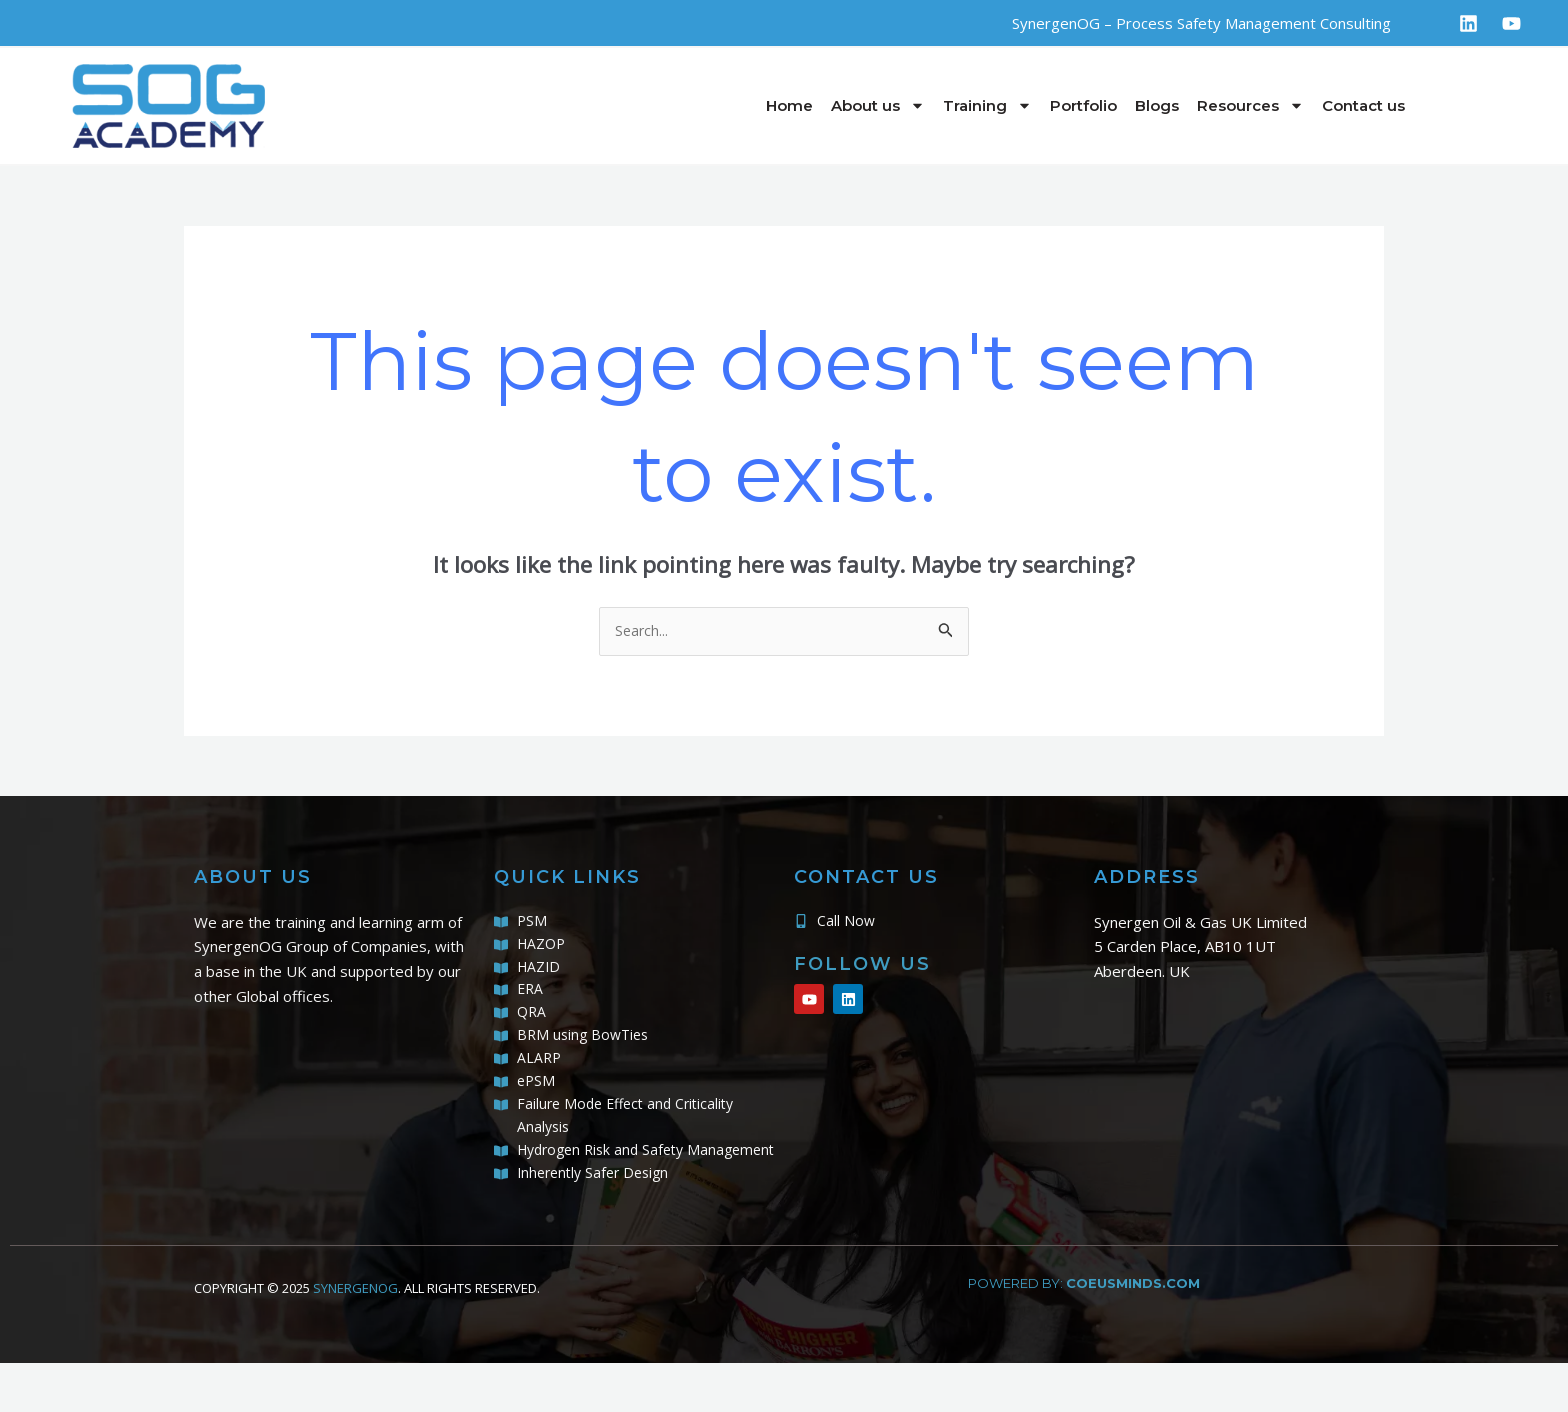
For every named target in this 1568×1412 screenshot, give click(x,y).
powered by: (1084, 1331)
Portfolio (1083, 105)
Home (789, 105)
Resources (1250, 105)
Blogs (1157, 105)
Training (987, 105)
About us (878, 105)
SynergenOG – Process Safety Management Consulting (1201, 23)
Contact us (1363, 105)
